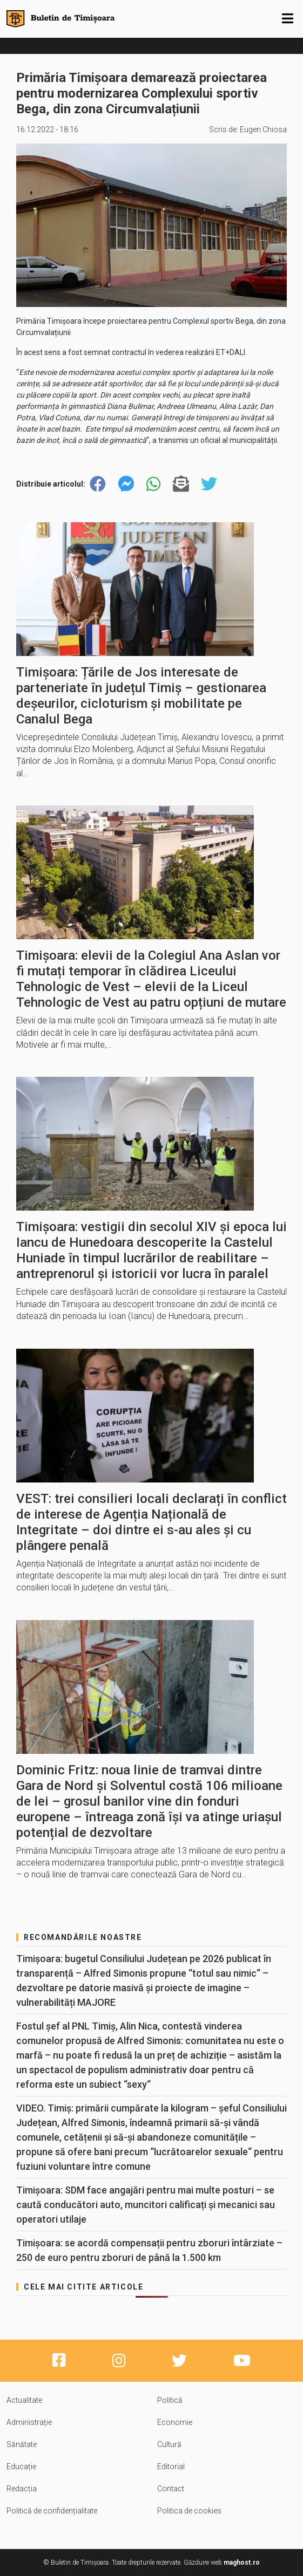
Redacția (21, 2488)
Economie (174, 2422)
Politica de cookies (189, 2510)
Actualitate (24, 2400)
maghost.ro (242, 2562)
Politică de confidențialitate (51, 2510)
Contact (170, 2488)
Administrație (29, 2422)
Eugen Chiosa (263, 129)
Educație (21, 2466)
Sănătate (21, 2444)
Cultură (169, 2444)
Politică (170, 2400)
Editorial (171, 2466)
